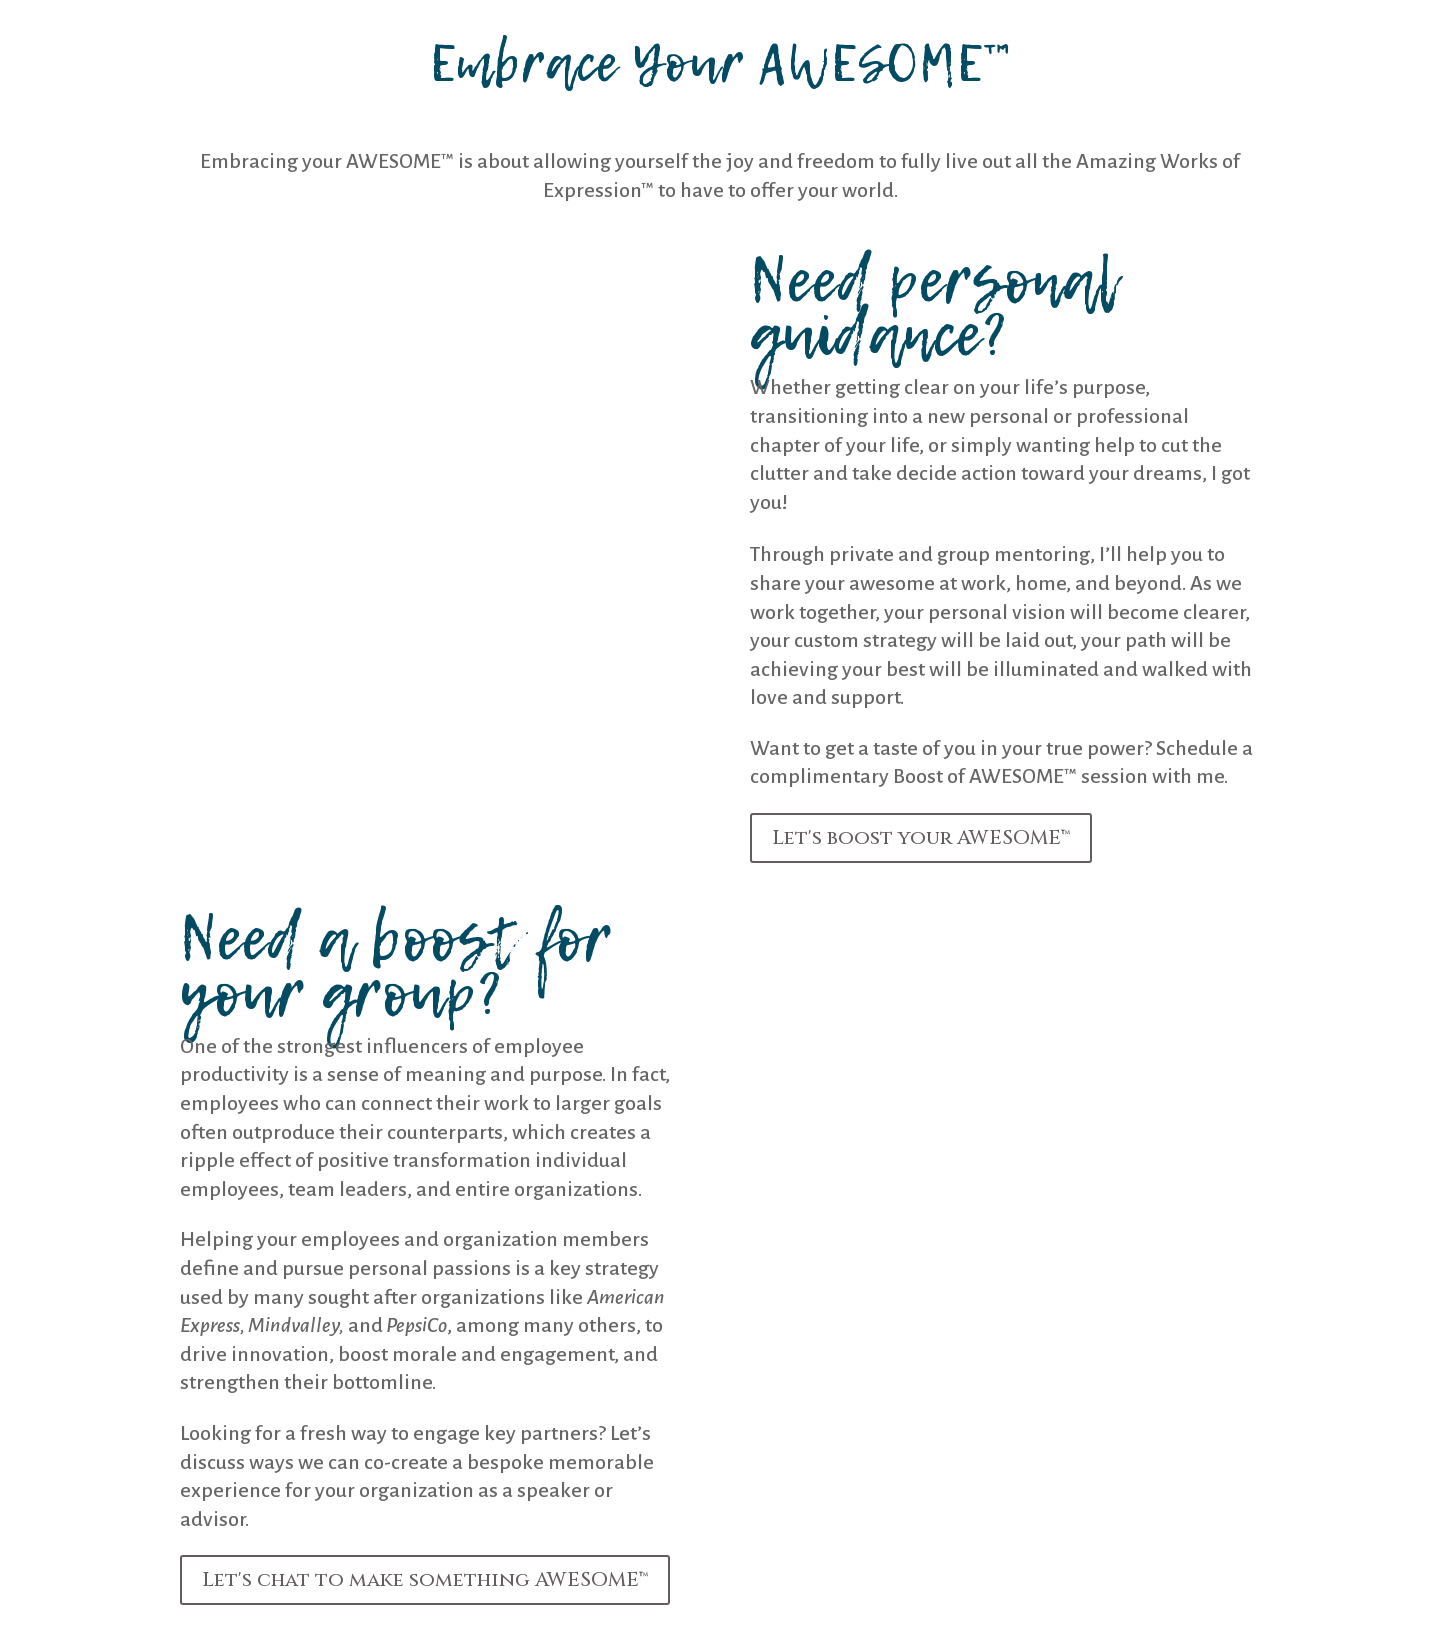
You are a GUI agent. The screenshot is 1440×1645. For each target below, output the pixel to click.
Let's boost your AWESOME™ (921, 837)
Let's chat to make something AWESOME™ (425, 1579)
